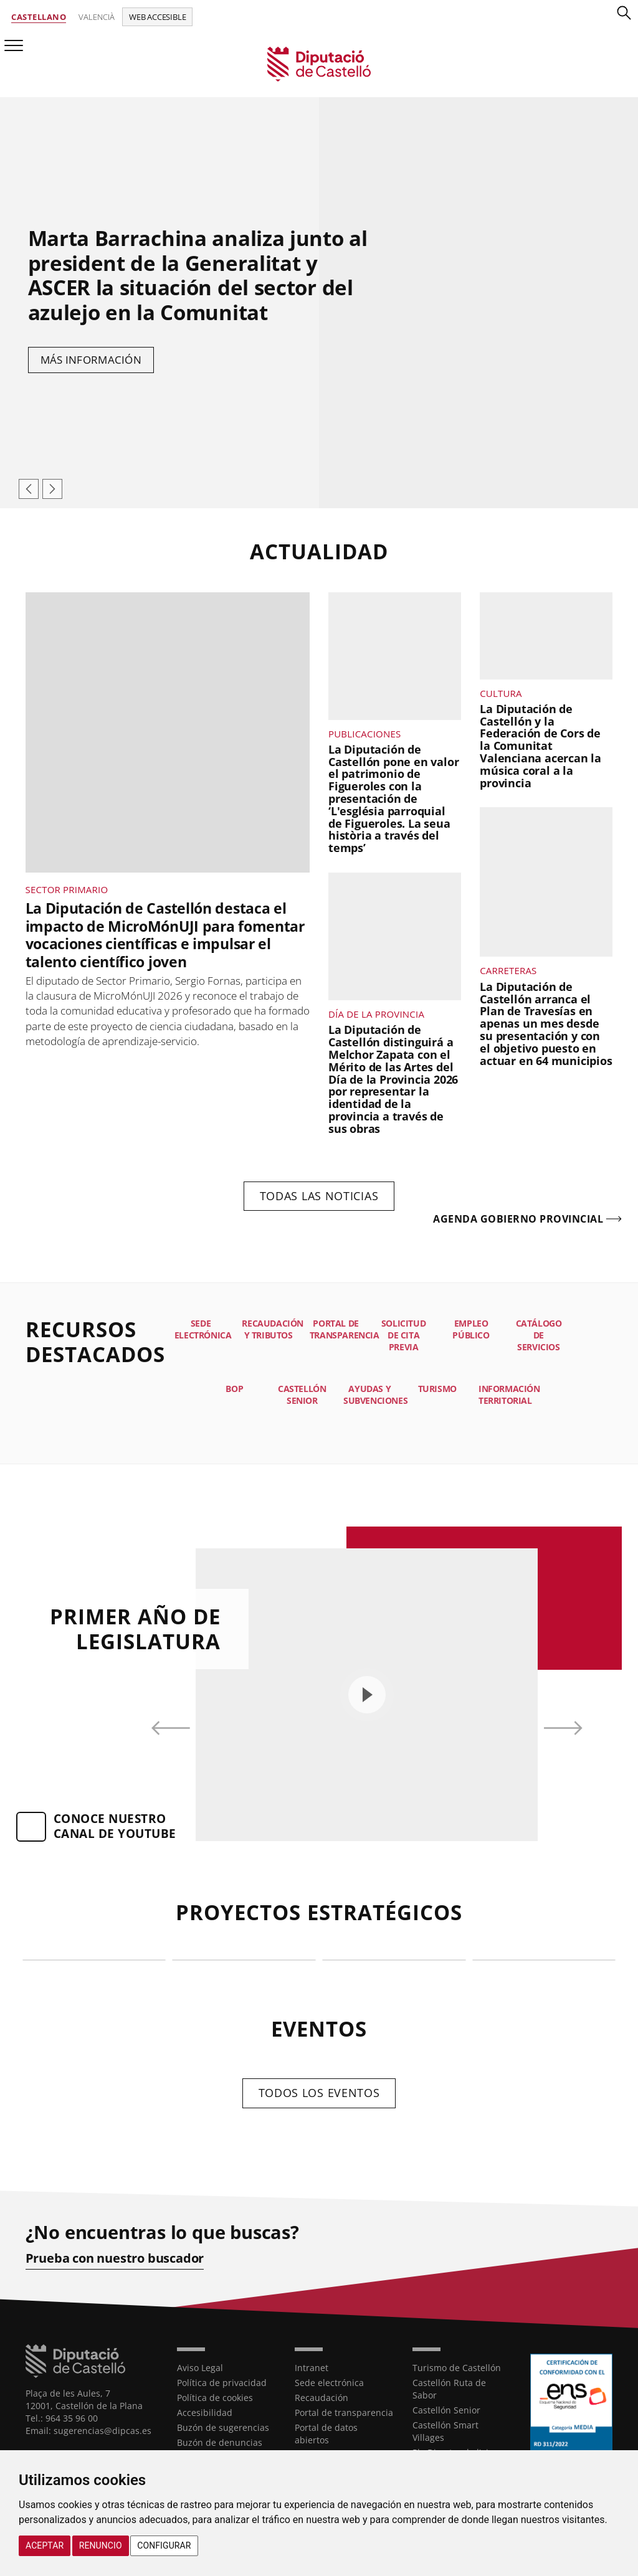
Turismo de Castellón (456, 2368)
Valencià (97, 16)
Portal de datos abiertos (326, 2434)
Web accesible (157, 16)
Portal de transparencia (344, 2412)
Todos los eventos (319, 2092)
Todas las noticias (319, 1195)
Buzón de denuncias (219, 2442)
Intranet (311, 2368)
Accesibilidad (204, 2412)
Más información (91, 360)
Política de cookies (215, 2397)
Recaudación (321, 2397)
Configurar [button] (164, 2545)
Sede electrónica (329, 2383)
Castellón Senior (446, 2410)
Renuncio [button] (100, 2545)
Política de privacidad (222, 2383)
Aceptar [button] (45, 2545)
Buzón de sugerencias (223, 2427)
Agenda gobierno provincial (518, 1219)
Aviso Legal (200, 2368)
